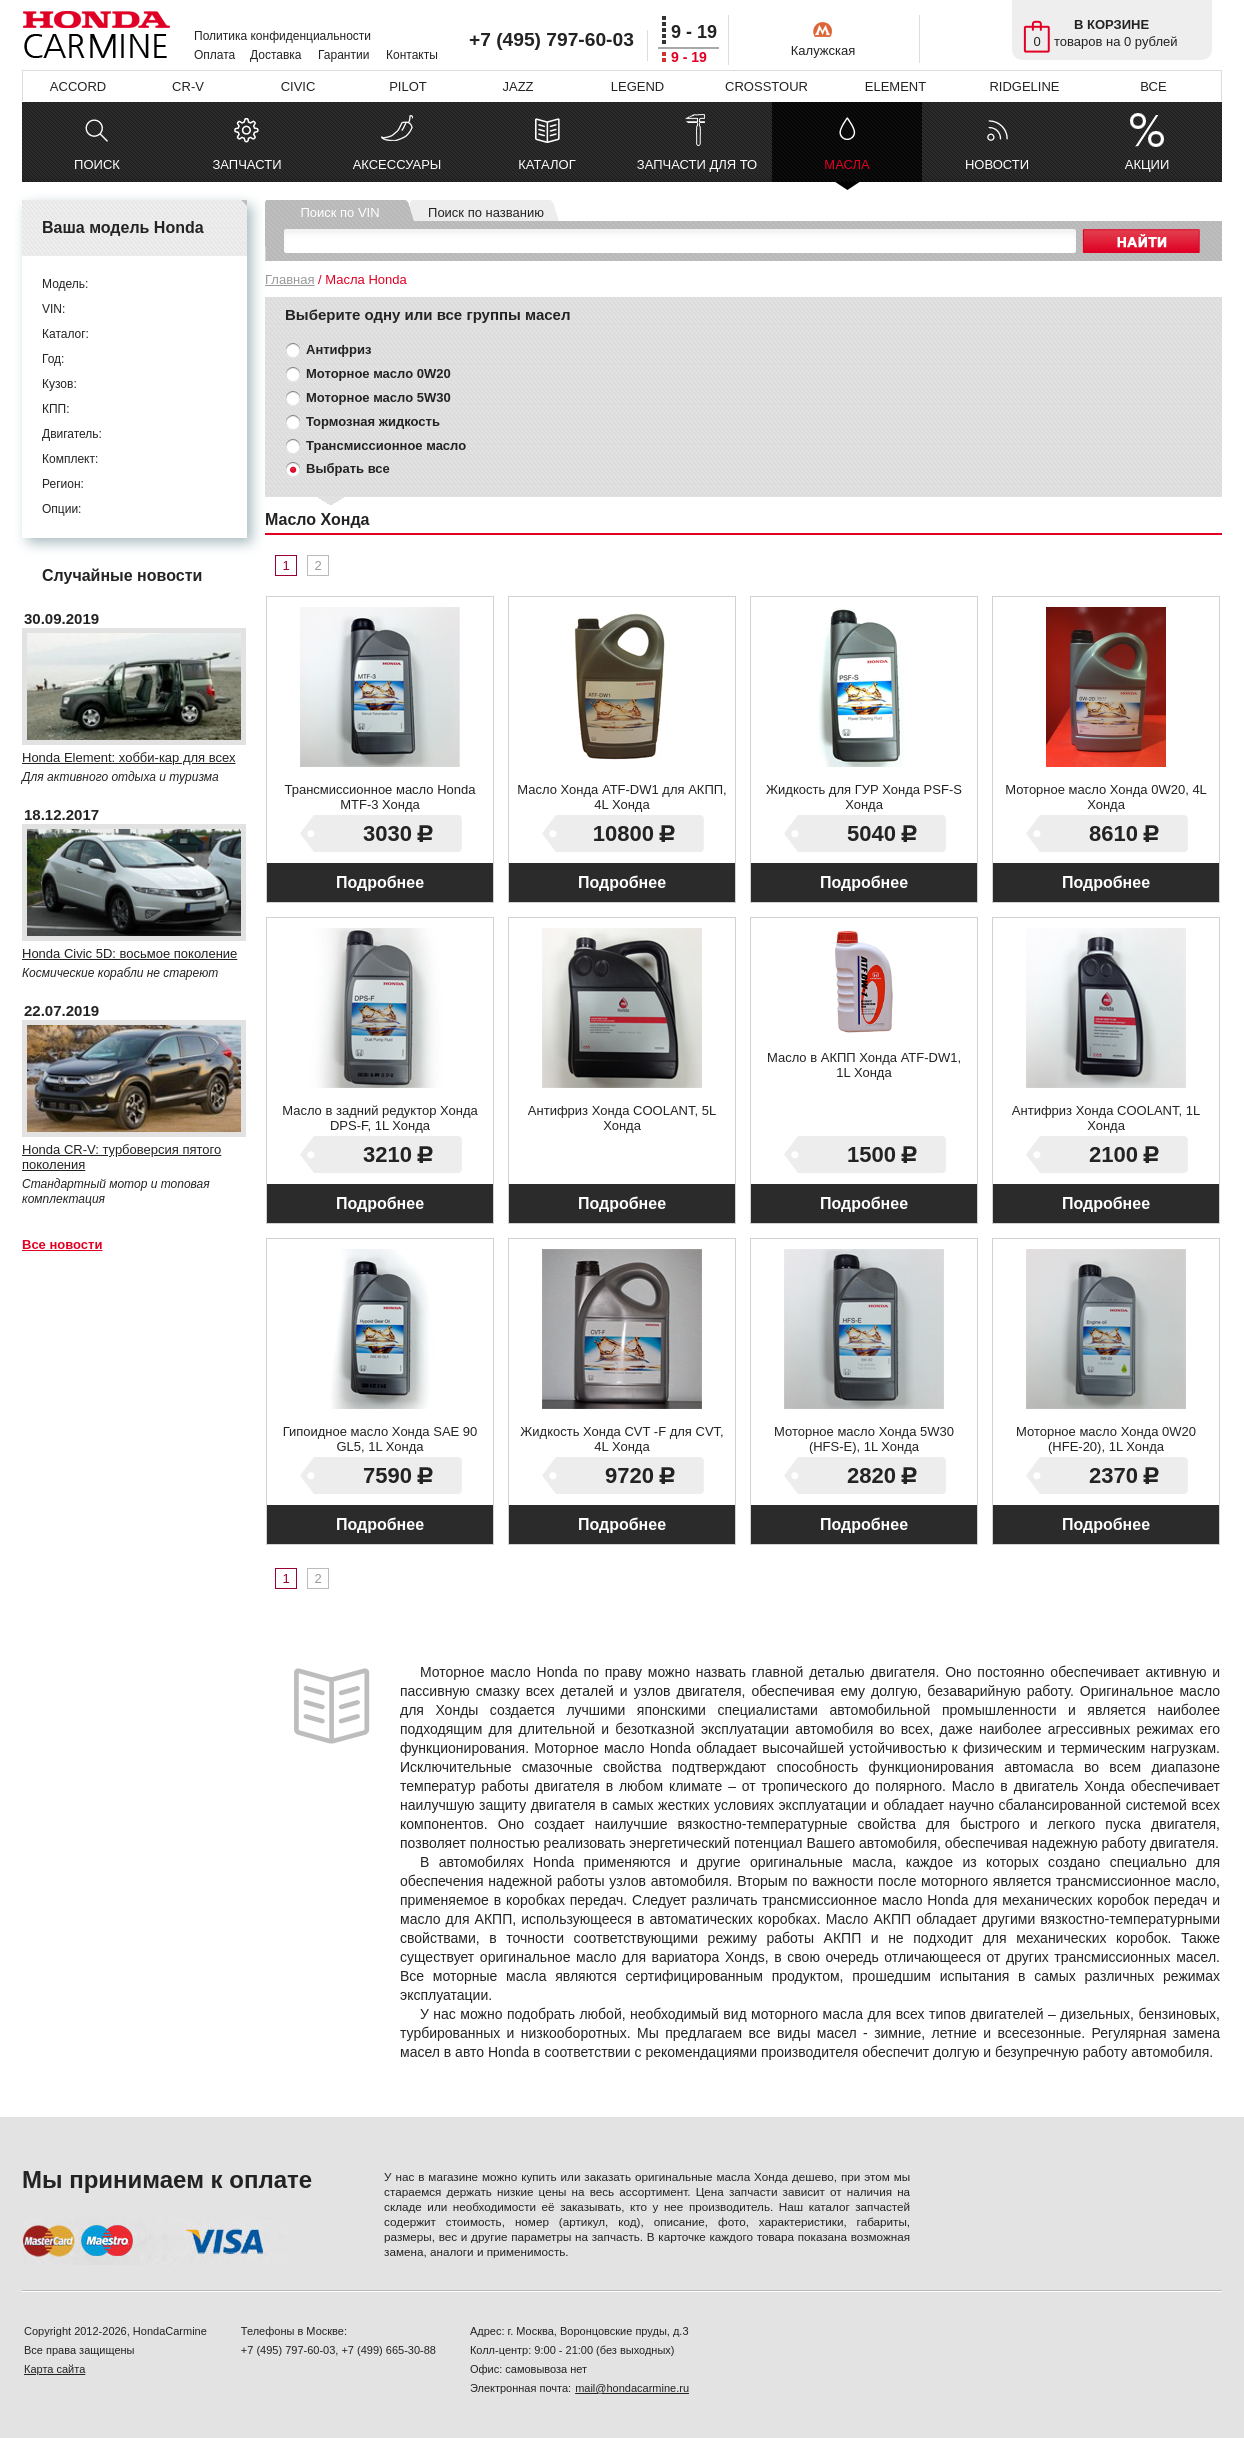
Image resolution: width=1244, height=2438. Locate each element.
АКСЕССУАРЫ (397, 164)
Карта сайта (54, 2369)
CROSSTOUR (766, 86)
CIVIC (298, 86)
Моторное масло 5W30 (378, 397)
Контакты (412, 55)
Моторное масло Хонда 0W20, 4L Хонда (1106, 797)
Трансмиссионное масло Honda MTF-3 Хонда (379, 797)
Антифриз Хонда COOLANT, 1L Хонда (1106, 1118)
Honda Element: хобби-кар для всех (128, 757)
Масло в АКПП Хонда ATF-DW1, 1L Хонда (864, 1065)
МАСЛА (846, 169)
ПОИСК (97, 164)
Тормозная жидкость (373, 421)
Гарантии (343, 55)
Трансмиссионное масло (386, 445)
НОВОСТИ (997, 164)
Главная (289, 279)
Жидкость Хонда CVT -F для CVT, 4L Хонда (621, 1439)
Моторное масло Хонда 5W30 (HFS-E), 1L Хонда (864, 1439)
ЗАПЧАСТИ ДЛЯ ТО (697, 164)
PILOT (408, 86)
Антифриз (338, 349)
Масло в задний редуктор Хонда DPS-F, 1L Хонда (380, 1118)
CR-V (188, 86)
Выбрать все (348, 468)
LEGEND (637, 86)
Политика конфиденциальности (282, 36)
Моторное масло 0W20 (378, 373)
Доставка (276, 55)
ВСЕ (1153, 86)
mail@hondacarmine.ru (632, 2388)
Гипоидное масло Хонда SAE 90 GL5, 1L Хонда (380, 1439)
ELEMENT (895, 86)
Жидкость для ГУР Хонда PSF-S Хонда (864, 797)
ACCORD (78, 86)
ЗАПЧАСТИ (246, 164)
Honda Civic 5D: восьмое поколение (129, 953)
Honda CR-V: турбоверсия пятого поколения (121, 1157)
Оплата (214, 55)
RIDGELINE (1024, 86)
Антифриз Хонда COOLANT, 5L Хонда (622, 1118)
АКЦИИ (1147, 164)
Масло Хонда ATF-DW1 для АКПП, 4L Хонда (621, 797)
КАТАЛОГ (546, 164)
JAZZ (517, 86)
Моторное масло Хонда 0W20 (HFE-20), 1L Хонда (1106, 1439)
